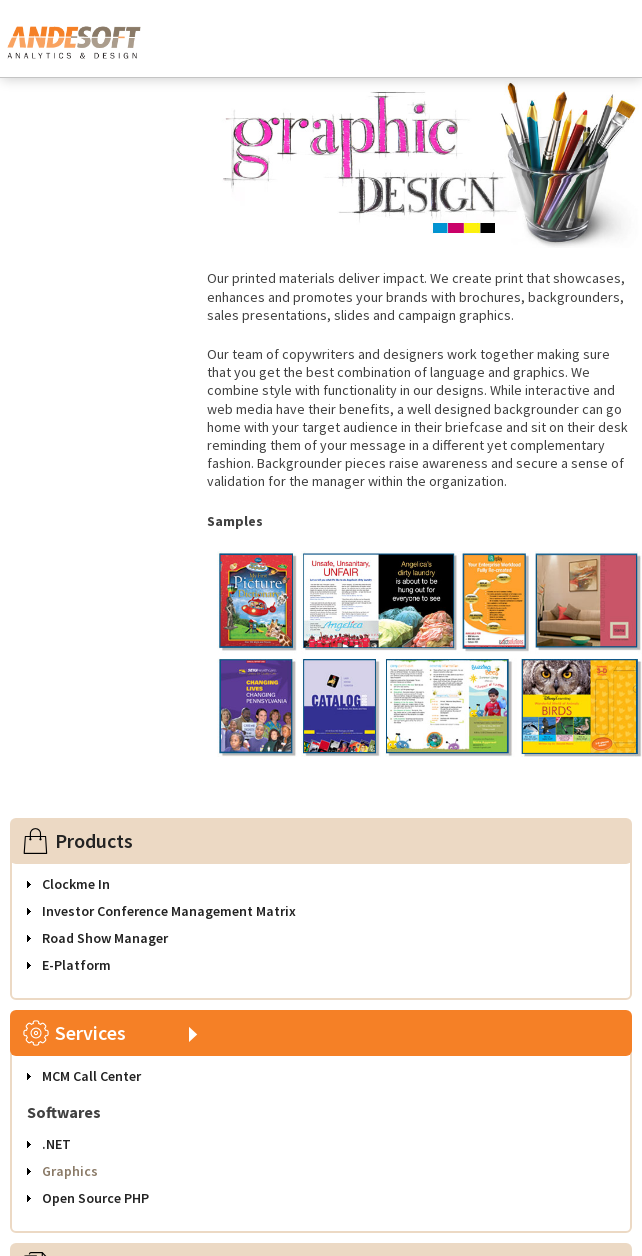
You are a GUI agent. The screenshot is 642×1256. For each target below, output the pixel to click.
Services (90, 1032)
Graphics (70, 1171)
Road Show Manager (105, 938)
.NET (56, 1144)
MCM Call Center (91, 1076)
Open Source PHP (95, 1198)
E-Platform (76, 965)
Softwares (64, 1112)
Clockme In (76, 884)
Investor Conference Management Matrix (169, 911)
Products (94, 840)
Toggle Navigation (603, 43)
